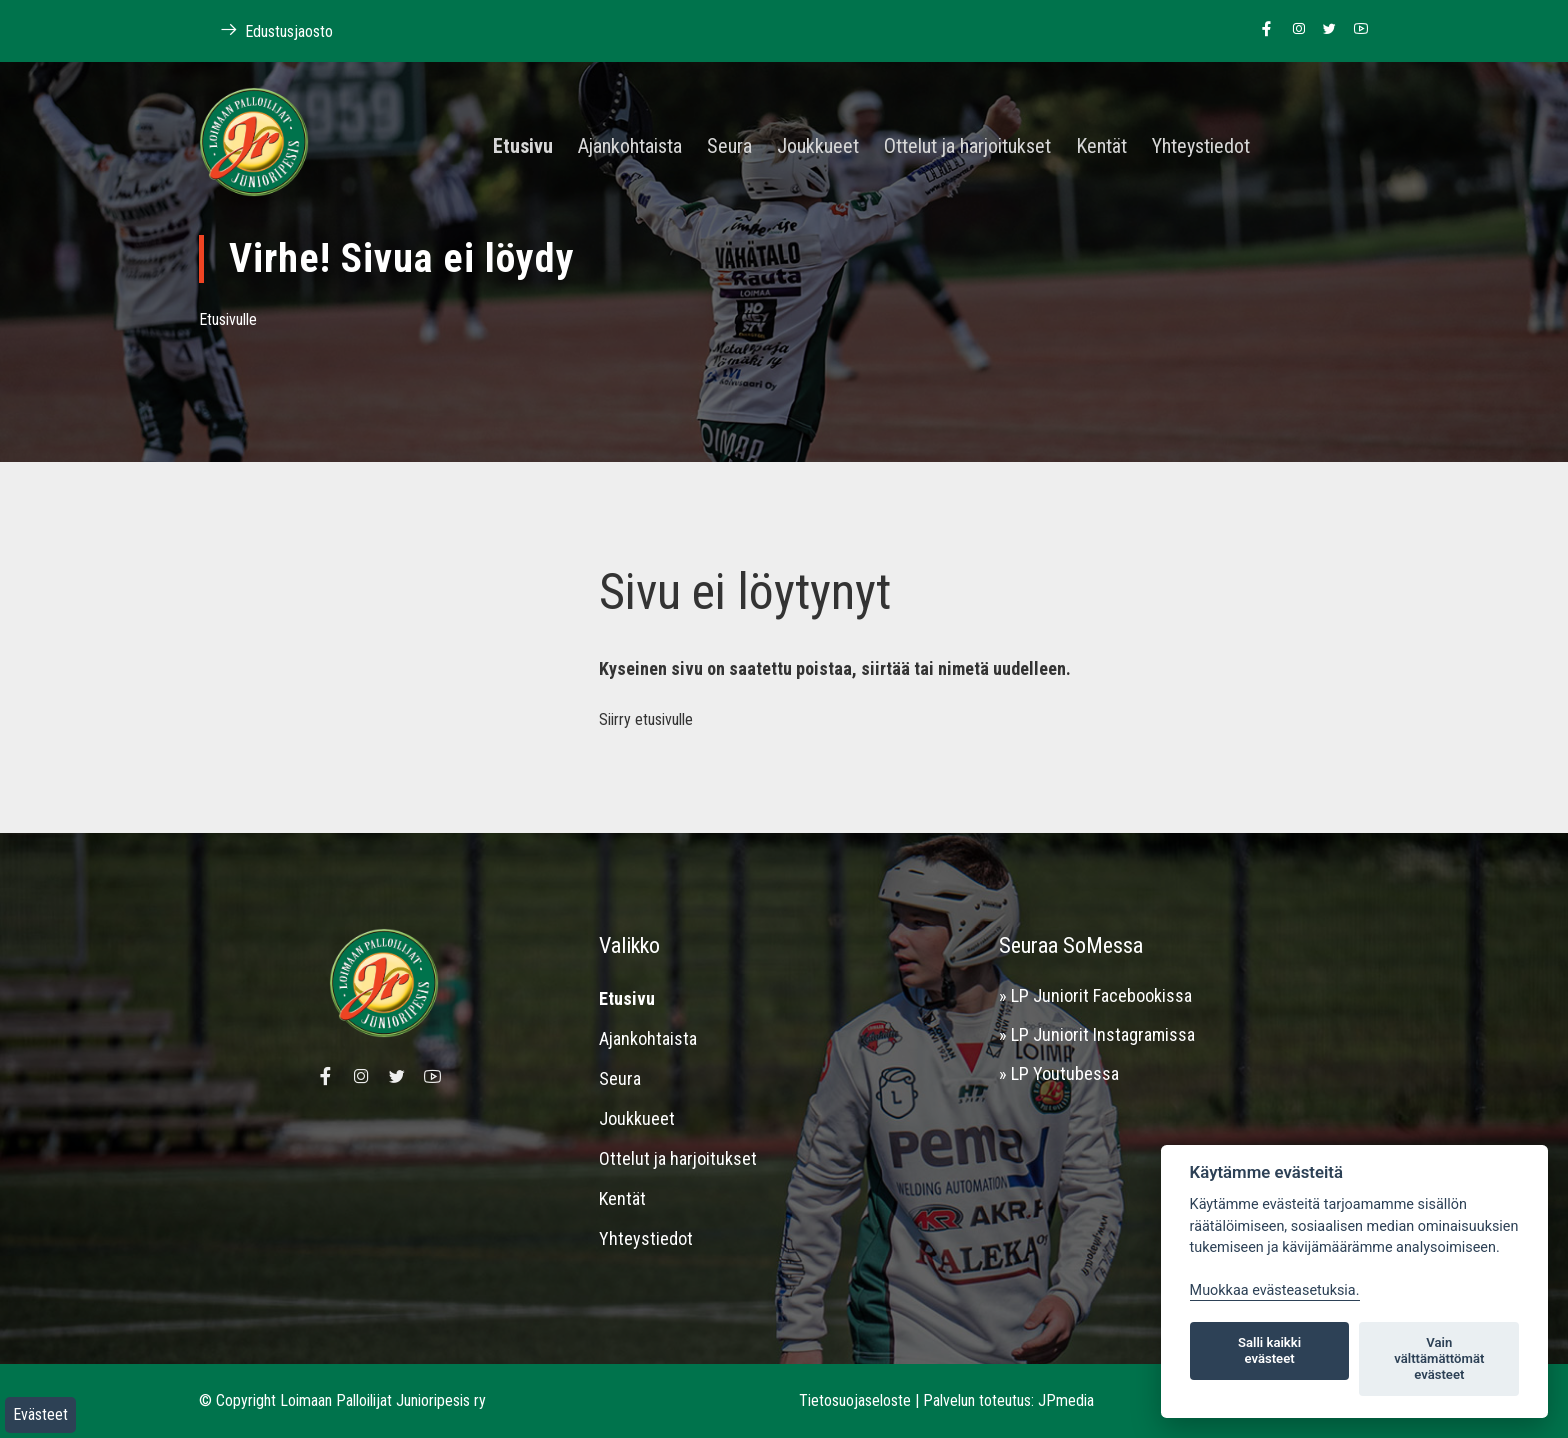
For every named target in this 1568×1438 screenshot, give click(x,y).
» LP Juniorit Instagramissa (1097, 1034)
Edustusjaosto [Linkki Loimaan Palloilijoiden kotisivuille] (266, 30)
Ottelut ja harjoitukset (967, 147)
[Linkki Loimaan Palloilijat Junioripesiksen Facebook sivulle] (1261, 30)
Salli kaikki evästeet (1269, 1350)
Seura (729, 147)
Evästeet (40, 1414)
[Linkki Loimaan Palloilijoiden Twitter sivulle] (1324, 30)
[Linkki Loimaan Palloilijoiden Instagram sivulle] (1293, 30)
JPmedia (1066, 1400)
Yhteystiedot (1201, 147)
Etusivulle (228, 319)
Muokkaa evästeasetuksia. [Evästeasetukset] (1275, 1290)
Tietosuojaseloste (855, 1400)
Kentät (1101, 147)
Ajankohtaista (630, 147)
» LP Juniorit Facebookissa (1095, 995)
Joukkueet (818, 147)
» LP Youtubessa (1059, 1073)
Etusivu (523, 147)
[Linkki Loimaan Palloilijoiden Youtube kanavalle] (1355, 30)
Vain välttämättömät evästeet (1439, 1358)
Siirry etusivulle (646, 719)
